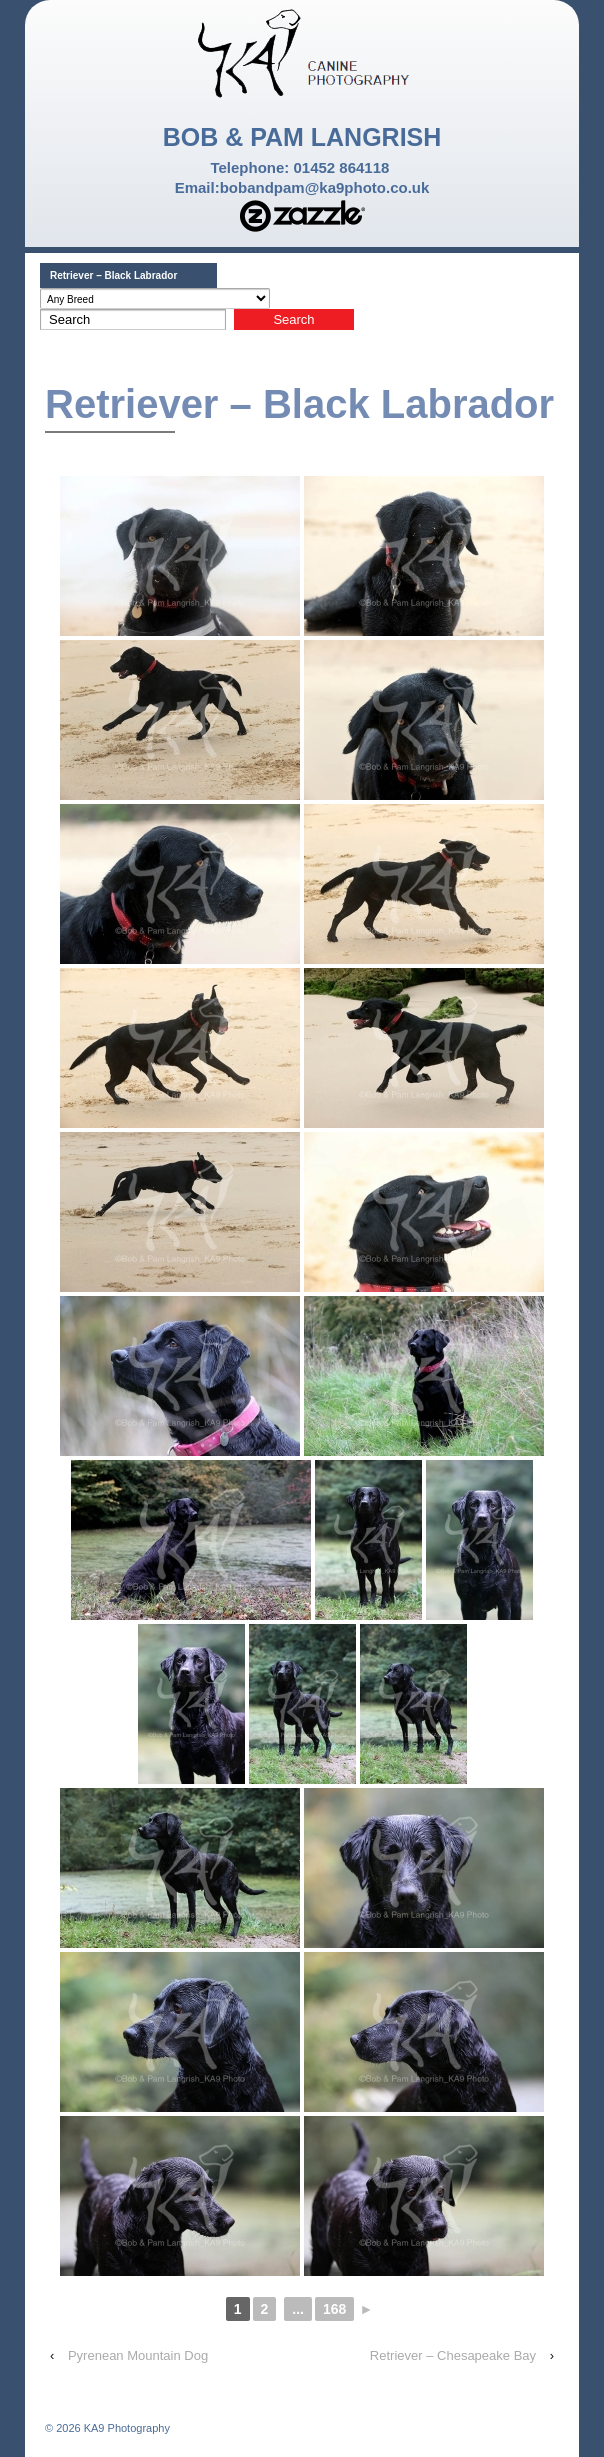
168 (334, 2309)
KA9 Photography (125, 2428)
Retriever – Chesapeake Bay (453, 2355)
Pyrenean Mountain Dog (138, 2355)
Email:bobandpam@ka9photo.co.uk (302, 187)
